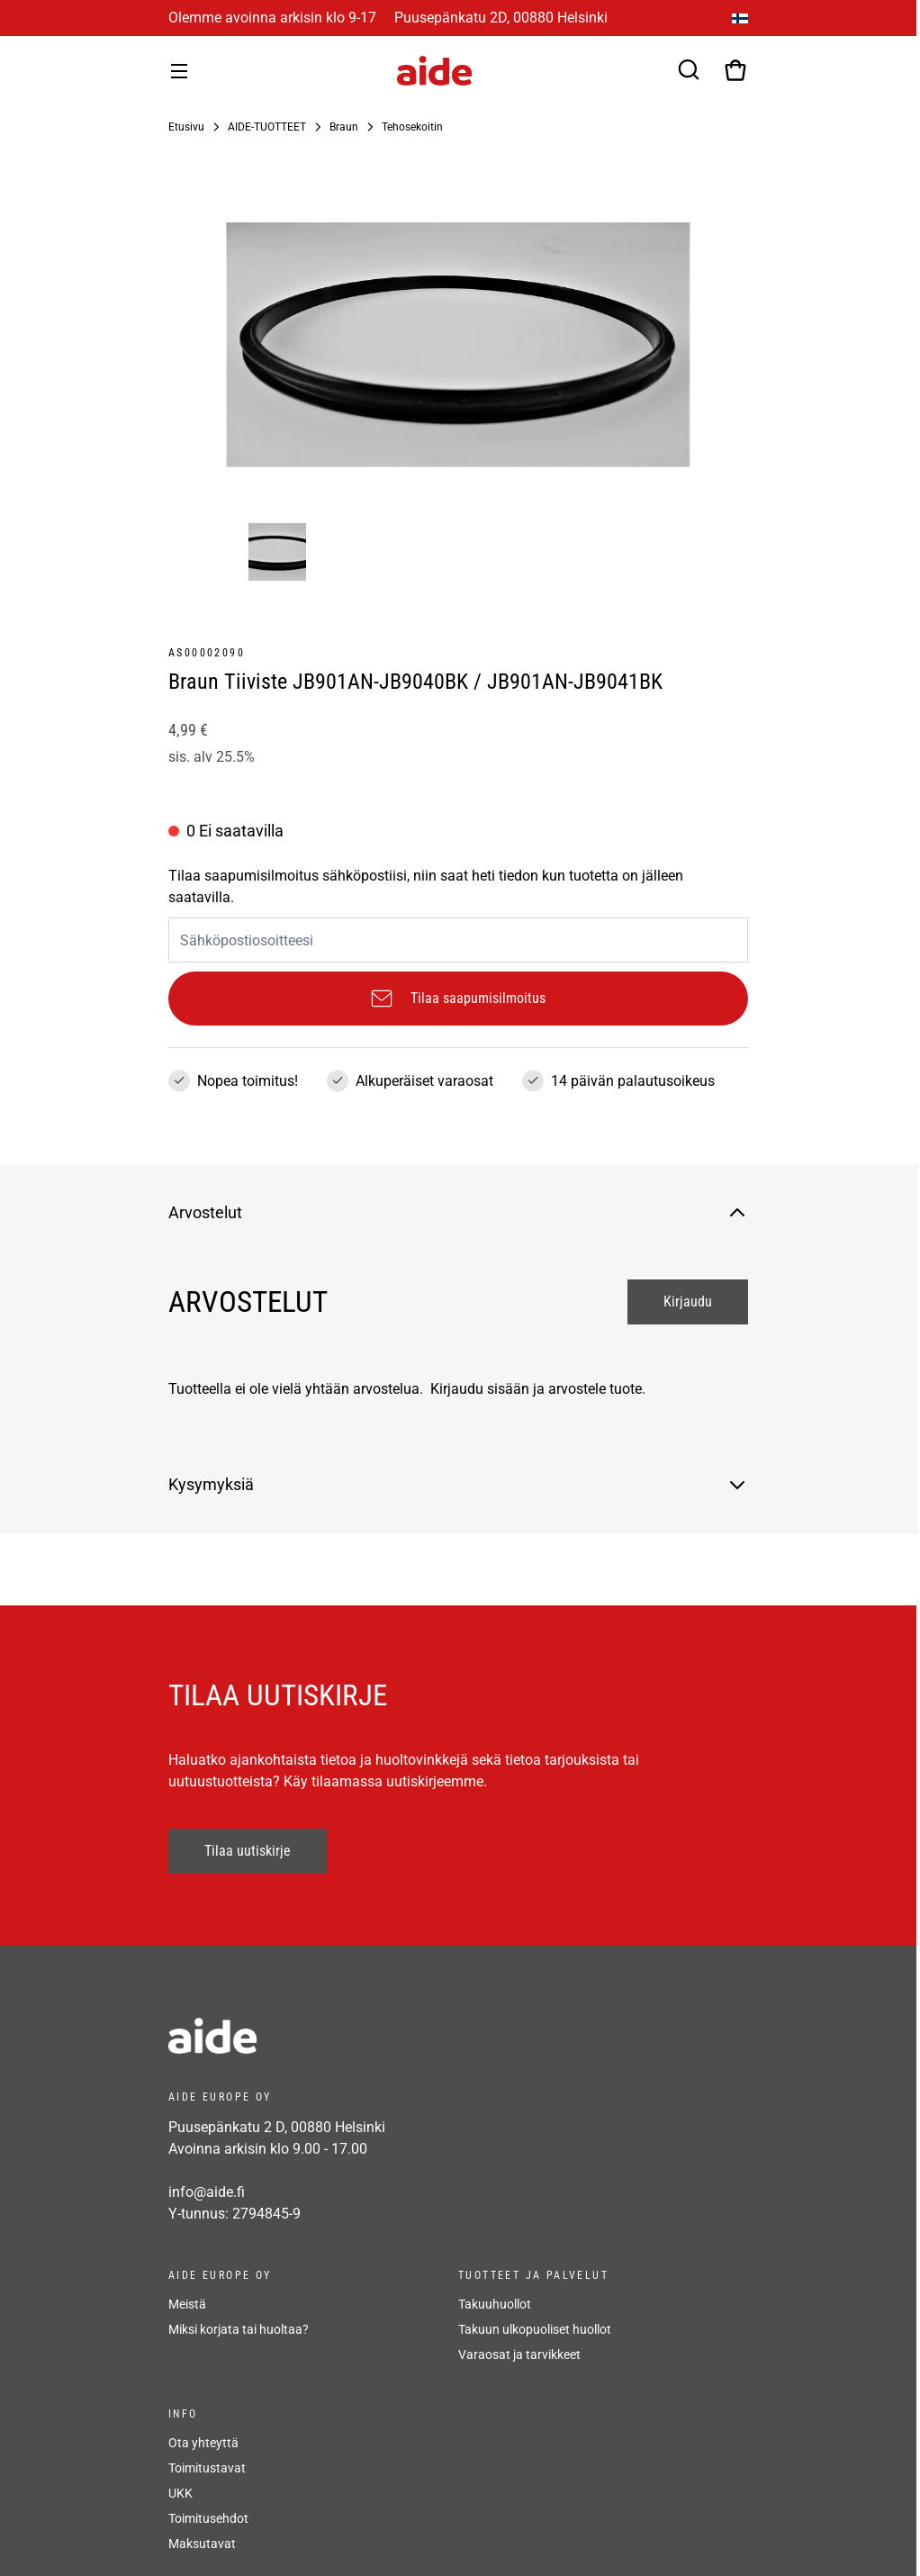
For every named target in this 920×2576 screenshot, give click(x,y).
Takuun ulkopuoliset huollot (534, 2329)
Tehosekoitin (412, 127)
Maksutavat (202, 2543)
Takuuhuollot (494, 2304)
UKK (180, 2493)
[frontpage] (330, 2036)
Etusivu (186, 127)
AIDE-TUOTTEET (267, 127)
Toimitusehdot (208, 2518)
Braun (343, 127)
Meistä (187, 2304)
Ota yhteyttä (203, 2443)
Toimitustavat (207, 2468)
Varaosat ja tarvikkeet (519, 2354)
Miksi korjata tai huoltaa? (238, 2329)
